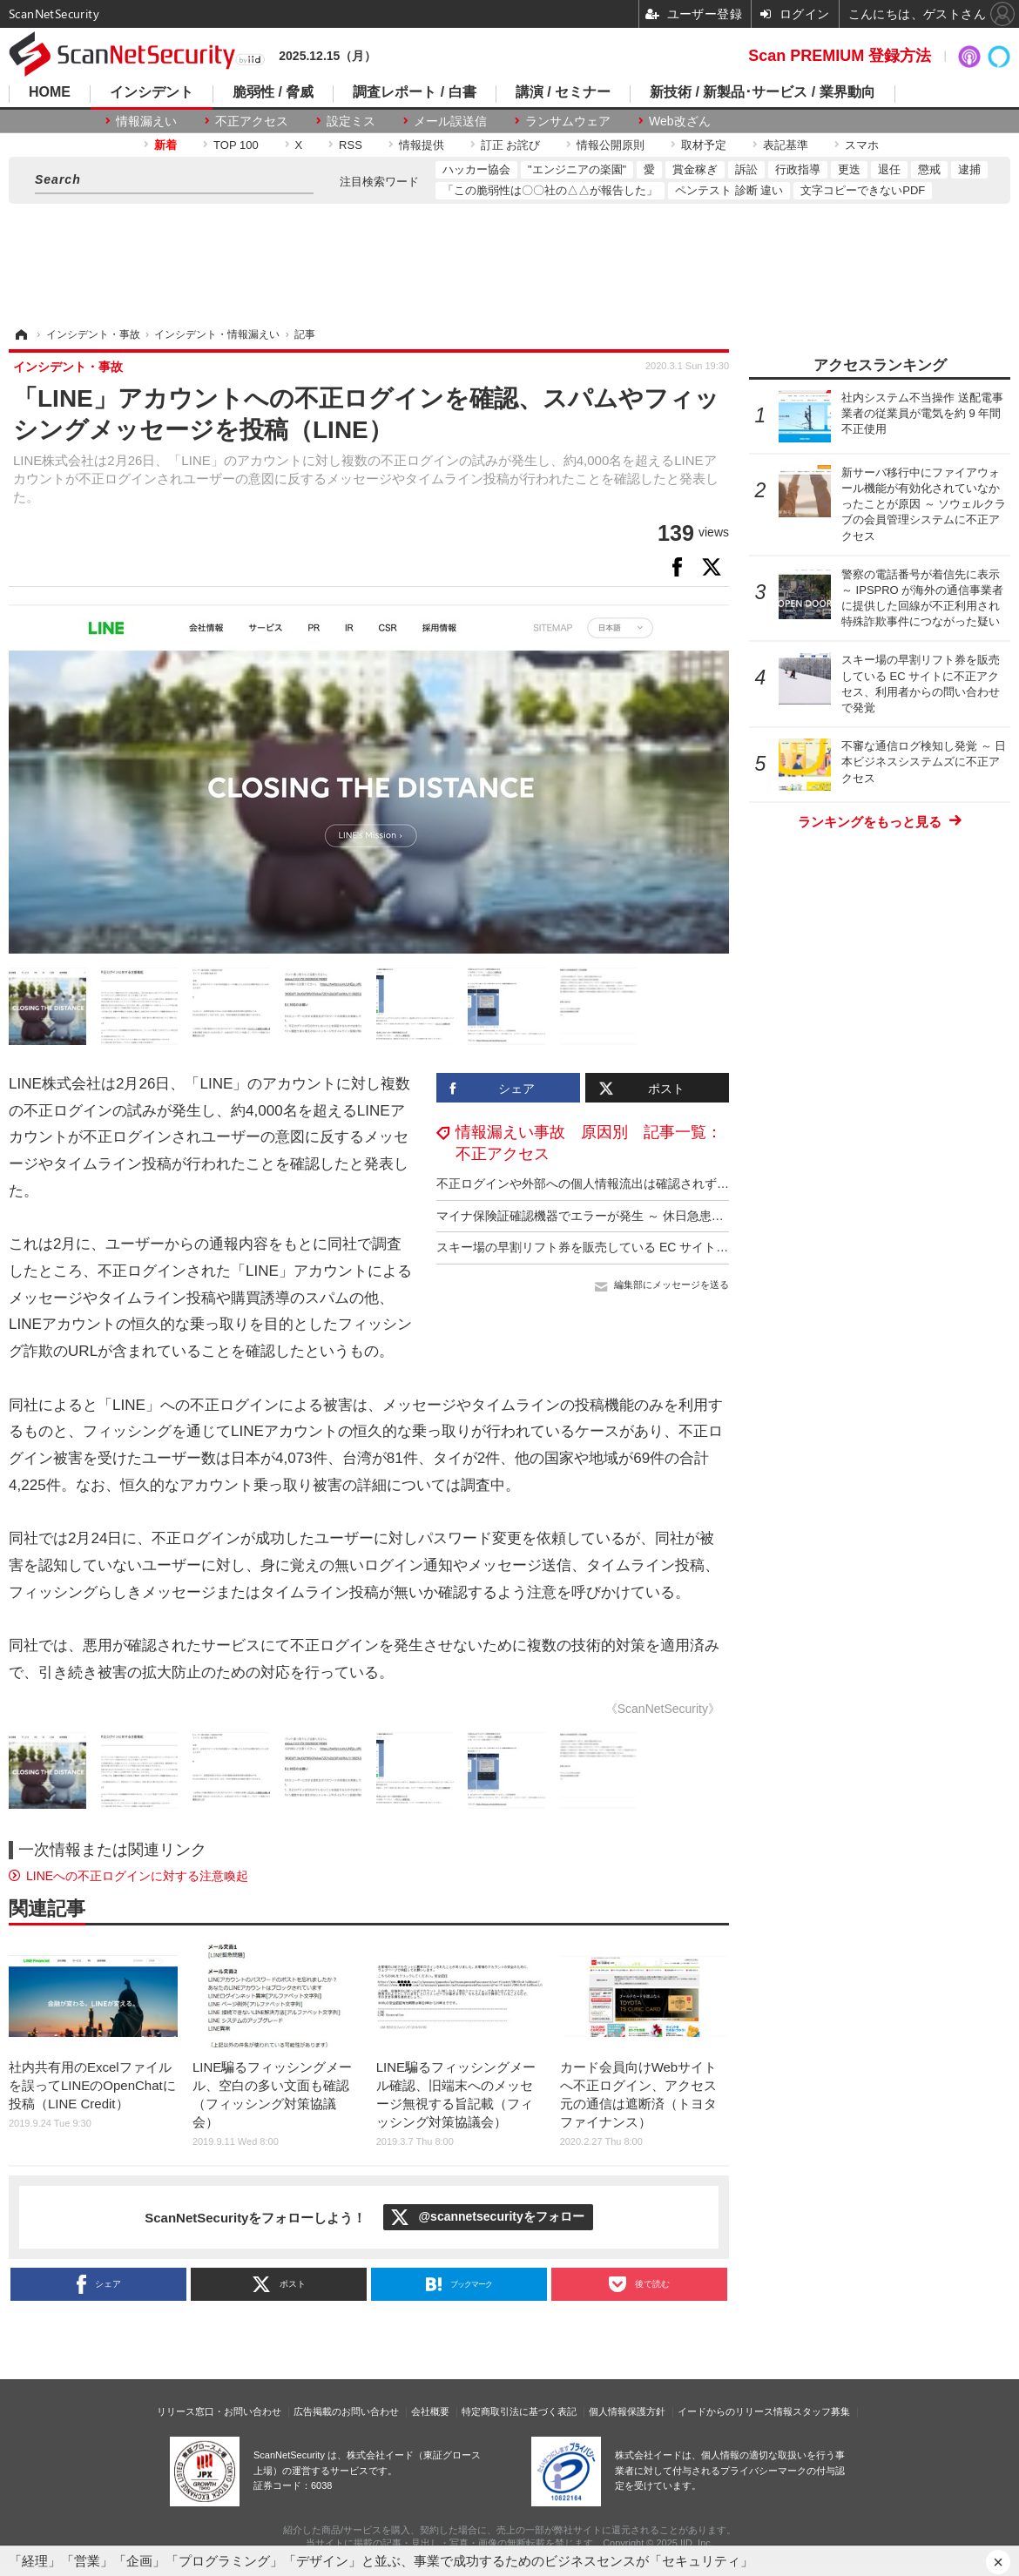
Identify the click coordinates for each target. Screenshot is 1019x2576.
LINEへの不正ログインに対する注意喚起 (137, 1876)
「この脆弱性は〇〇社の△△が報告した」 (550, 190)
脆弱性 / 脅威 (273, 92)
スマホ (862, 145)
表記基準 (785, 145)
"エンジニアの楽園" (577, 169)
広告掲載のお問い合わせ (346, 2411)
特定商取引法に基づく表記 (519, 2411)
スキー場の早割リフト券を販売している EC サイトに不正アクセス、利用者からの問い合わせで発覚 (710, 1247)
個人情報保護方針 (627, 2411)
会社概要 (430, 2411)
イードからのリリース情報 (735, 2411)
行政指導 (797, 169)
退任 (889, 169)
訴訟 (746, 169)
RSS (350, 145)
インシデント (151, 92)
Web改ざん (680, 121)
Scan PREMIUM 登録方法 (839, 55)
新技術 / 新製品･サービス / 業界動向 (762, 92)
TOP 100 (236, 145)
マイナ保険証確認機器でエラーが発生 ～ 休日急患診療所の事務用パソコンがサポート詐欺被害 (695, 1216)
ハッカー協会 (476, 169)
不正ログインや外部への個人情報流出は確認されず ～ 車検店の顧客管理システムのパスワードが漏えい (720, 1183)
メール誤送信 (450, 121)
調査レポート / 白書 (414, 92)
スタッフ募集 (821, 2411)
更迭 (849, 169)
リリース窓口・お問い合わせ (219, 2411)
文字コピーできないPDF (862, 190)
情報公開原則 (610, 145)
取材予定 (703, 145)
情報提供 (421, 145)
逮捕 (969, 169)
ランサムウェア (568, 121)
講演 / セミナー (563, 92)
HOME (50, 92)
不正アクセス (251, 121)
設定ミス (351, 121)
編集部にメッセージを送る (671, 1284)
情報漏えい (146, 121)
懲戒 (929, 169)
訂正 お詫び (511, 145)
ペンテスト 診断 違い (729, 190)
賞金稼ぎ (695, 169)
